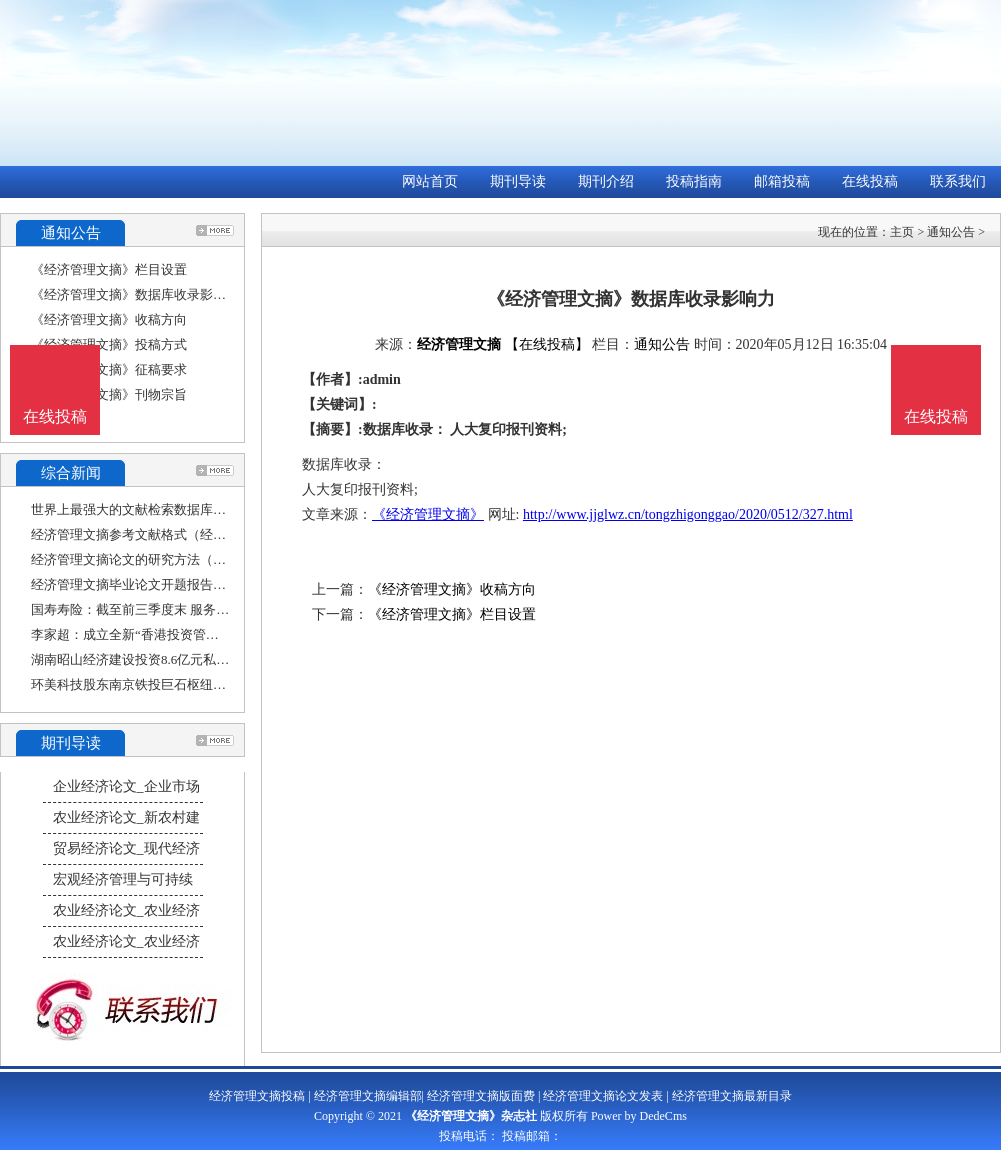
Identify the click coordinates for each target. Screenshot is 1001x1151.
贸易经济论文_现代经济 (126, 848)
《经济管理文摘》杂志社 (471, 1116)
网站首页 (430, 181)
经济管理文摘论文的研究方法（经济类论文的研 (167, 559)
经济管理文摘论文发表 (603, 1096)
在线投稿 (870, 181)
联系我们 (958, 181)
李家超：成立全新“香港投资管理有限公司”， (160, 634)
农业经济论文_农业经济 (126, 910)
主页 (902, 232)
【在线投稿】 (547, 344)
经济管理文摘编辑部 (368, 1096)
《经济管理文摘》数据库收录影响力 (135, 294)
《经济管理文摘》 (428, 514)
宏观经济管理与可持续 (123, 879)
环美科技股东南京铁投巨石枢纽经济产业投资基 (167, 684)
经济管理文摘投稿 (257, 1096)
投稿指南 (694, 181)
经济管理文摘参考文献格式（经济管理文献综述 (167, 534)
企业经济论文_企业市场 (126, 786)
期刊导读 (518, 181)
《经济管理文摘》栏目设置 (109, 269)
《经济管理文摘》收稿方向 (109, 319)
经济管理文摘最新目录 (732, 1096)
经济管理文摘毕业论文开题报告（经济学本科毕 (167, 584)
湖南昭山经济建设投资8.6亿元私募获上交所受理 (169, 659)
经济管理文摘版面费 (481, 1096)
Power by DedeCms (639, 1116)
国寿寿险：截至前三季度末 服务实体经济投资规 (169, 609)
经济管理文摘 (459, 344)
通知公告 (951, 232)
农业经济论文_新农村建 (126, 817)
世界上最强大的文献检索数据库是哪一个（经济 (167, 509)
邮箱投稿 (782, 181)
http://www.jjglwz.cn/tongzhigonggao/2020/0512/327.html (688, 514)
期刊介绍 (606, 181)
